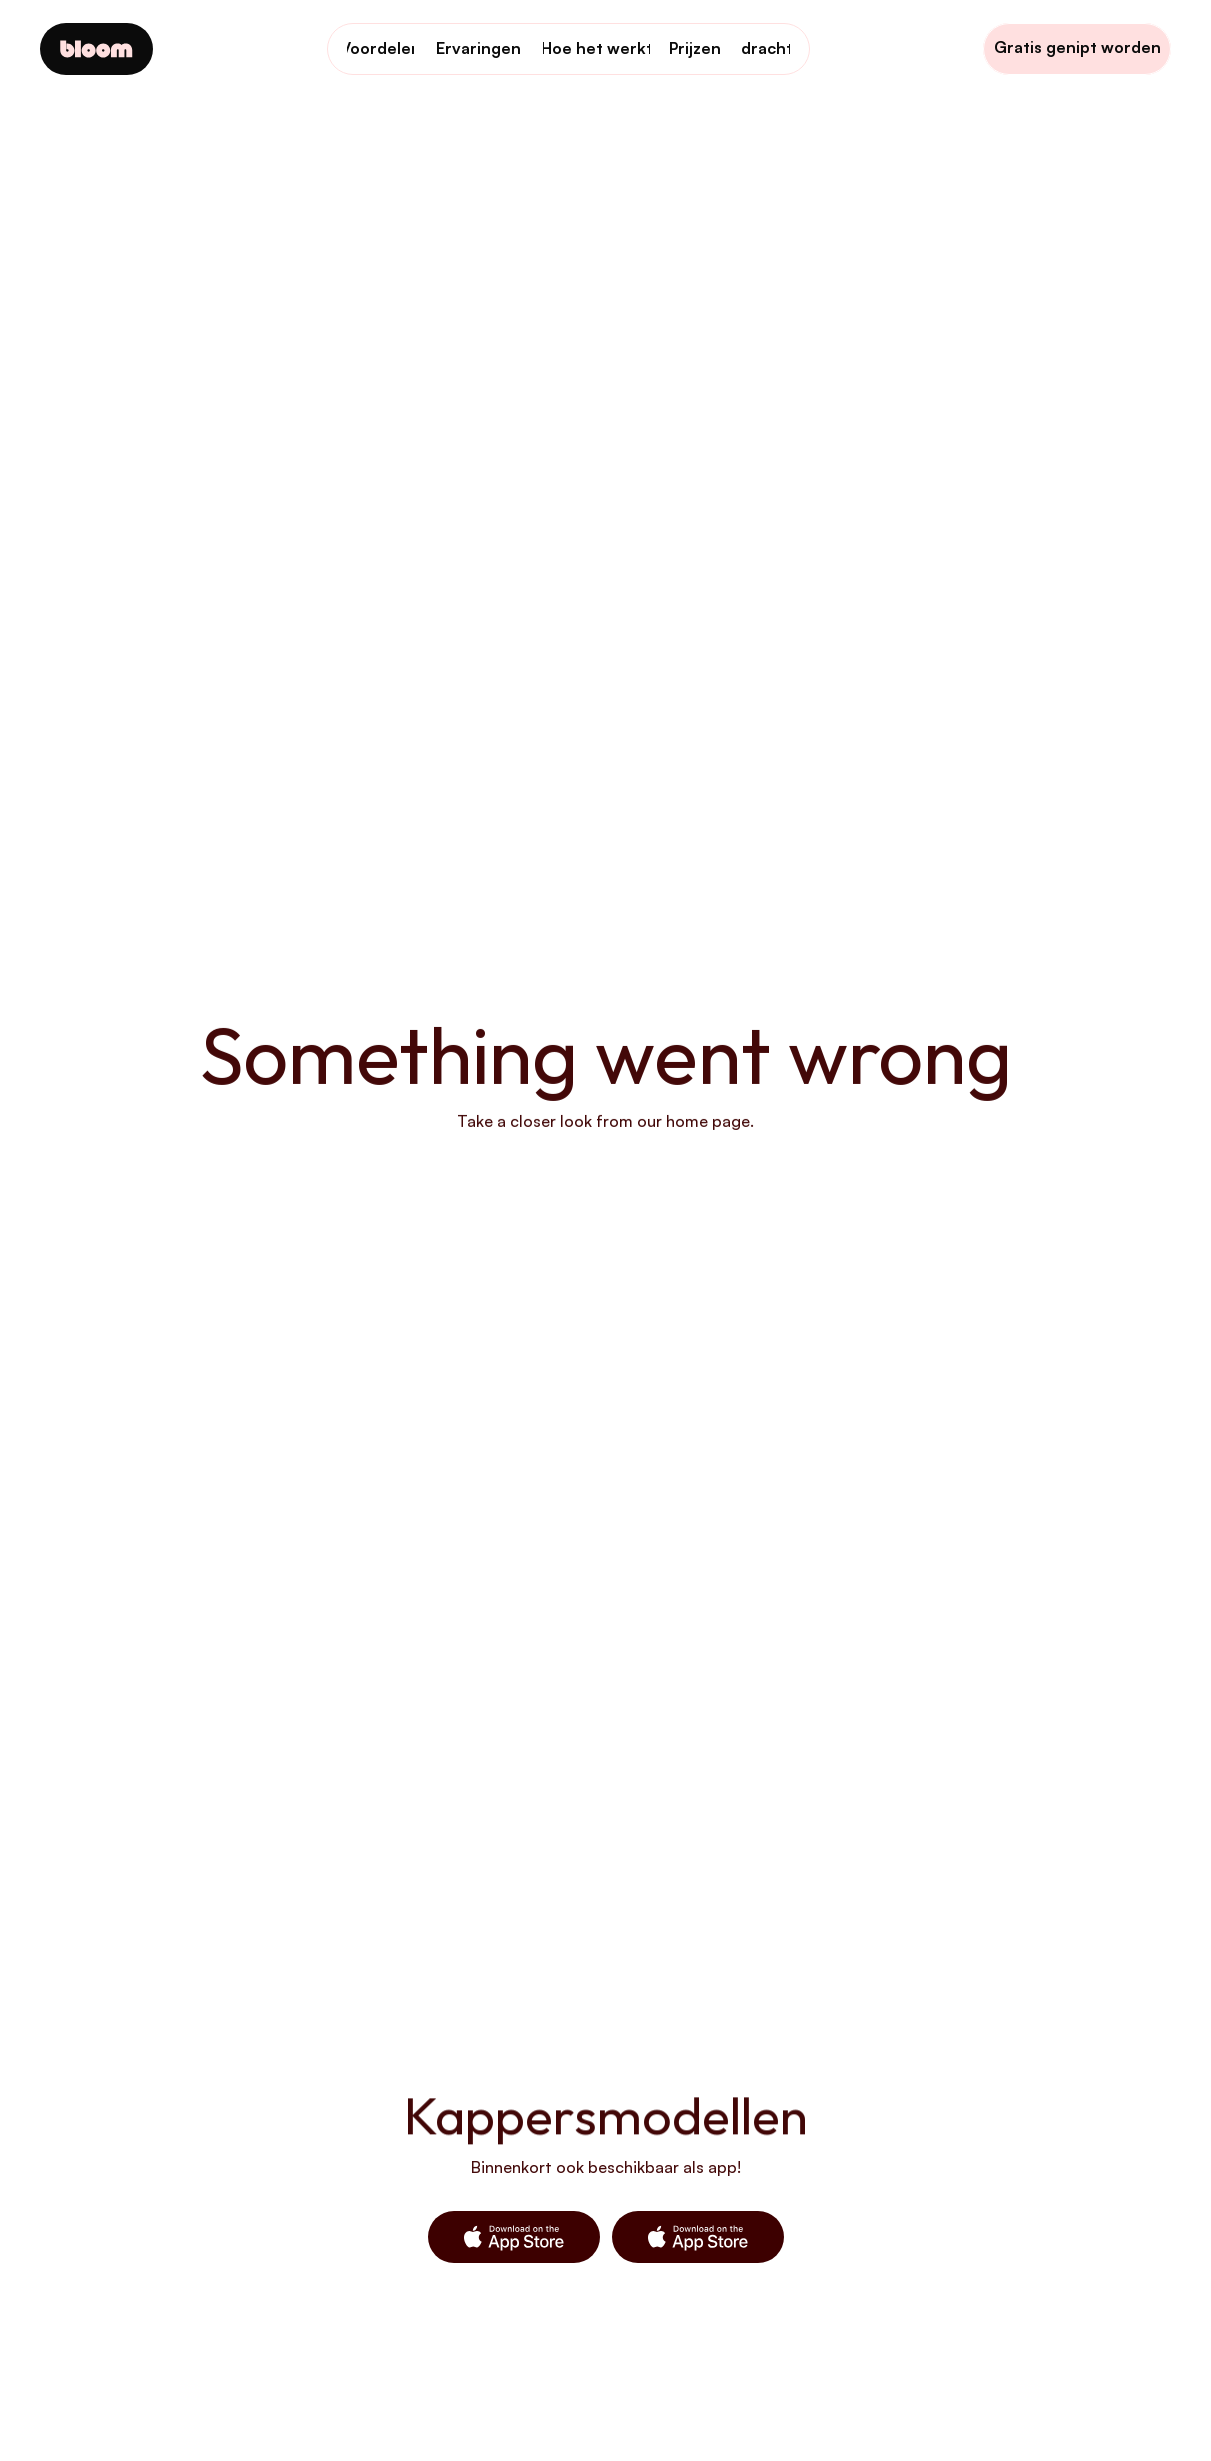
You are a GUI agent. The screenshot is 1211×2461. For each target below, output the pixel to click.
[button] (514, 2237)
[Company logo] (96, 49)
